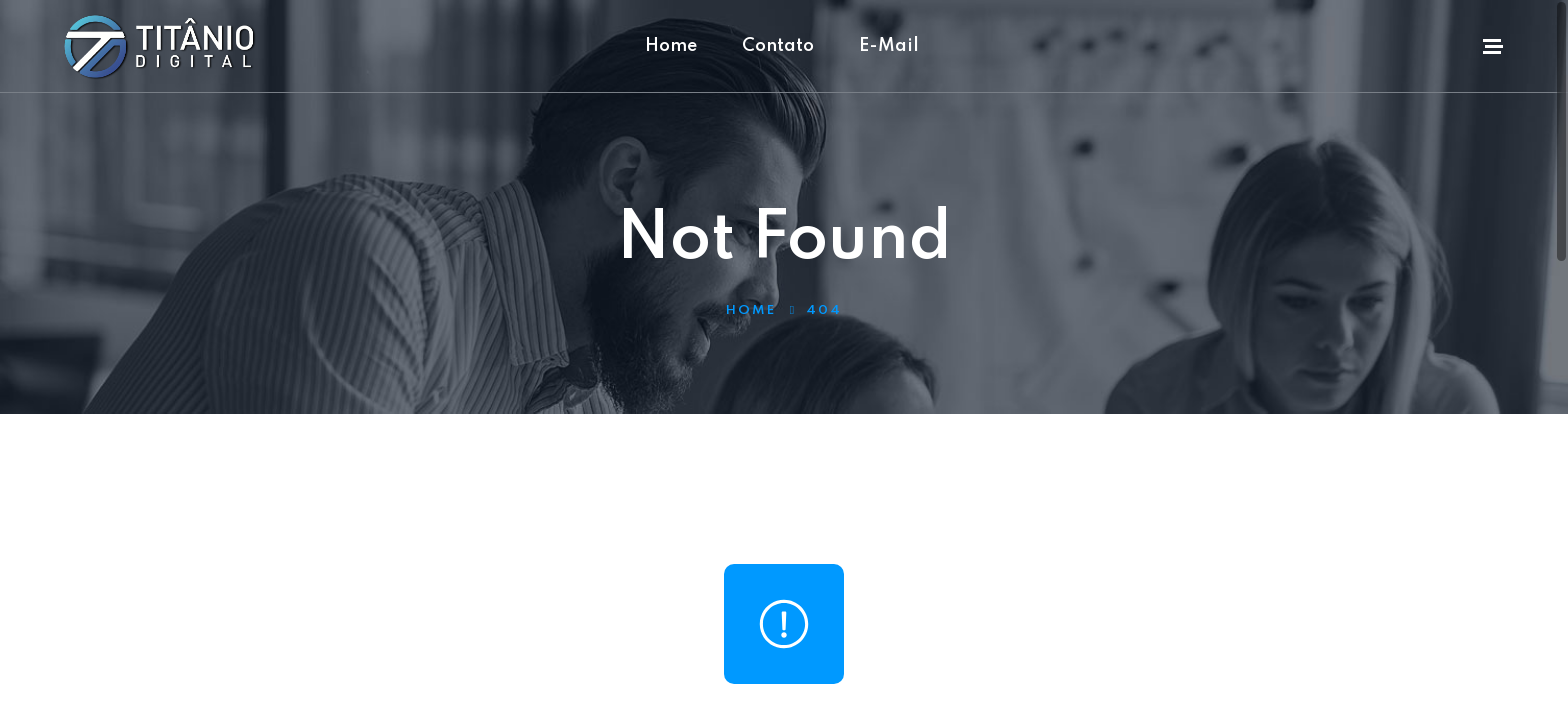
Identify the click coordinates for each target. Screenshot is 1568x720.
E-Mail (889, 46)
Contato (778, 46)
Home (671, 46)
